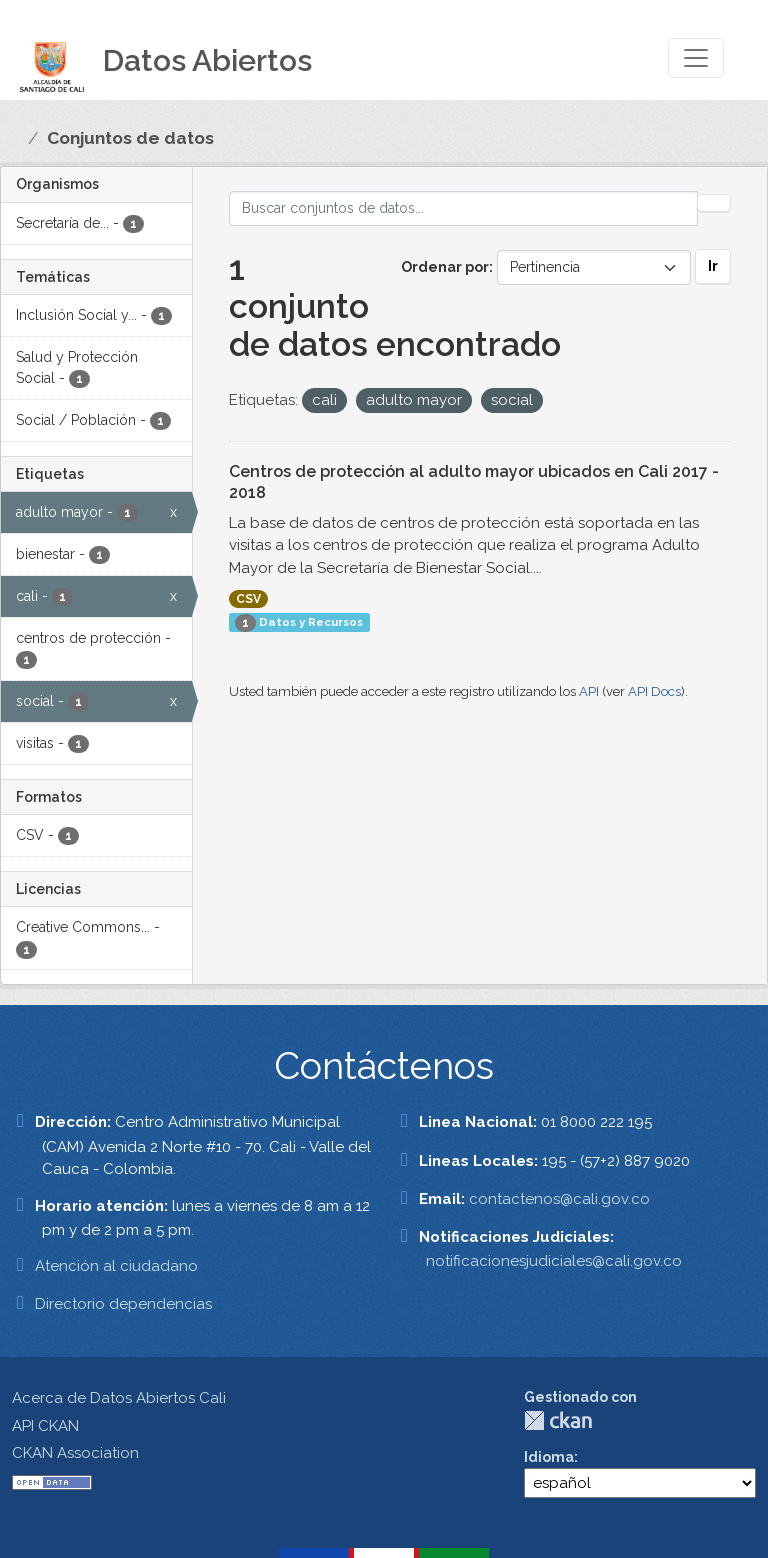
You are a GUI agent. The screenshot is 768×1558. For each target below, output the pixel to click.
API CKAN (45, 1426)
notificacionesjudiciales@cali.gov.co (554, 1261)
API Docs (654, 691)
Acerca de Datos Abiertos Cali (119, 1398)
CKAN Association (75, 1453)
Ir (713, 266)
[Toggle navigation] (696, 58)
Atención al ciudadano (116, 1266)
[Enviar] (714, 203)
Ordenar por (445, 267)
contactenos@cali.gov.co (559, 1199)
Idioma (549, 1457)
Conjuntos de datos (130, 138)
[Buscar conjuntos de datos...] (464, 208)
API (589, 691)
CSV (248, 599)
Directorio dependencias (123, 1304)
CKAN (558, 1420)
